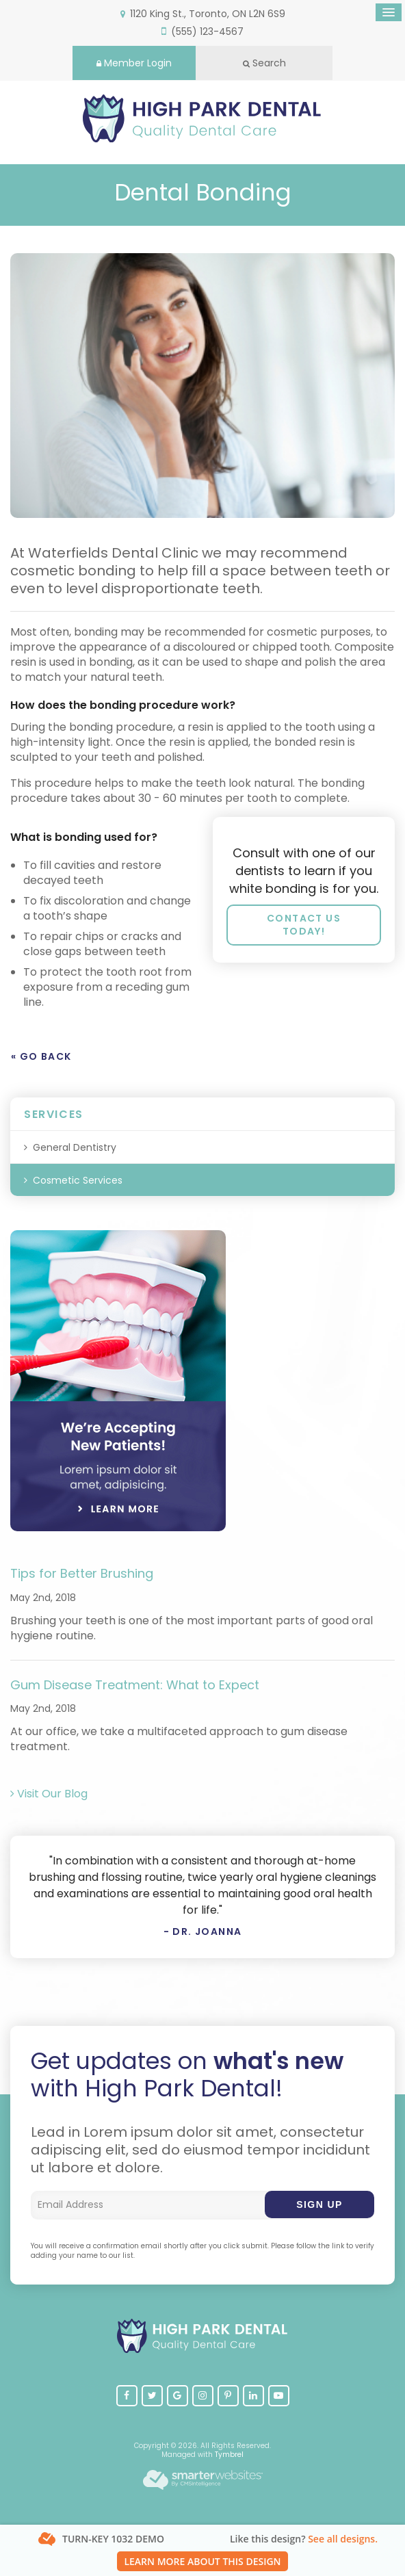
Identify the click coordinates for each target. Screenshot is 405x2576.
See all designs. (343, 2538)
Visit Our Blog (49, 1793)
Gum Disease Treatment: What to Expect (134, 1684)
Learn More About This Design (202, 2561)
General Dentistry (74, 1147)
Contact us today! (304, 924)
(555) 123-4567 (207, 31)
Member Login (134, 63)
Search (264, 63)
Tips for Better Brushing (81, 1573)
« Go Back (41, 1056)
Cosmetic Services (77, 1180)
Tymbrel (229, 2454)
